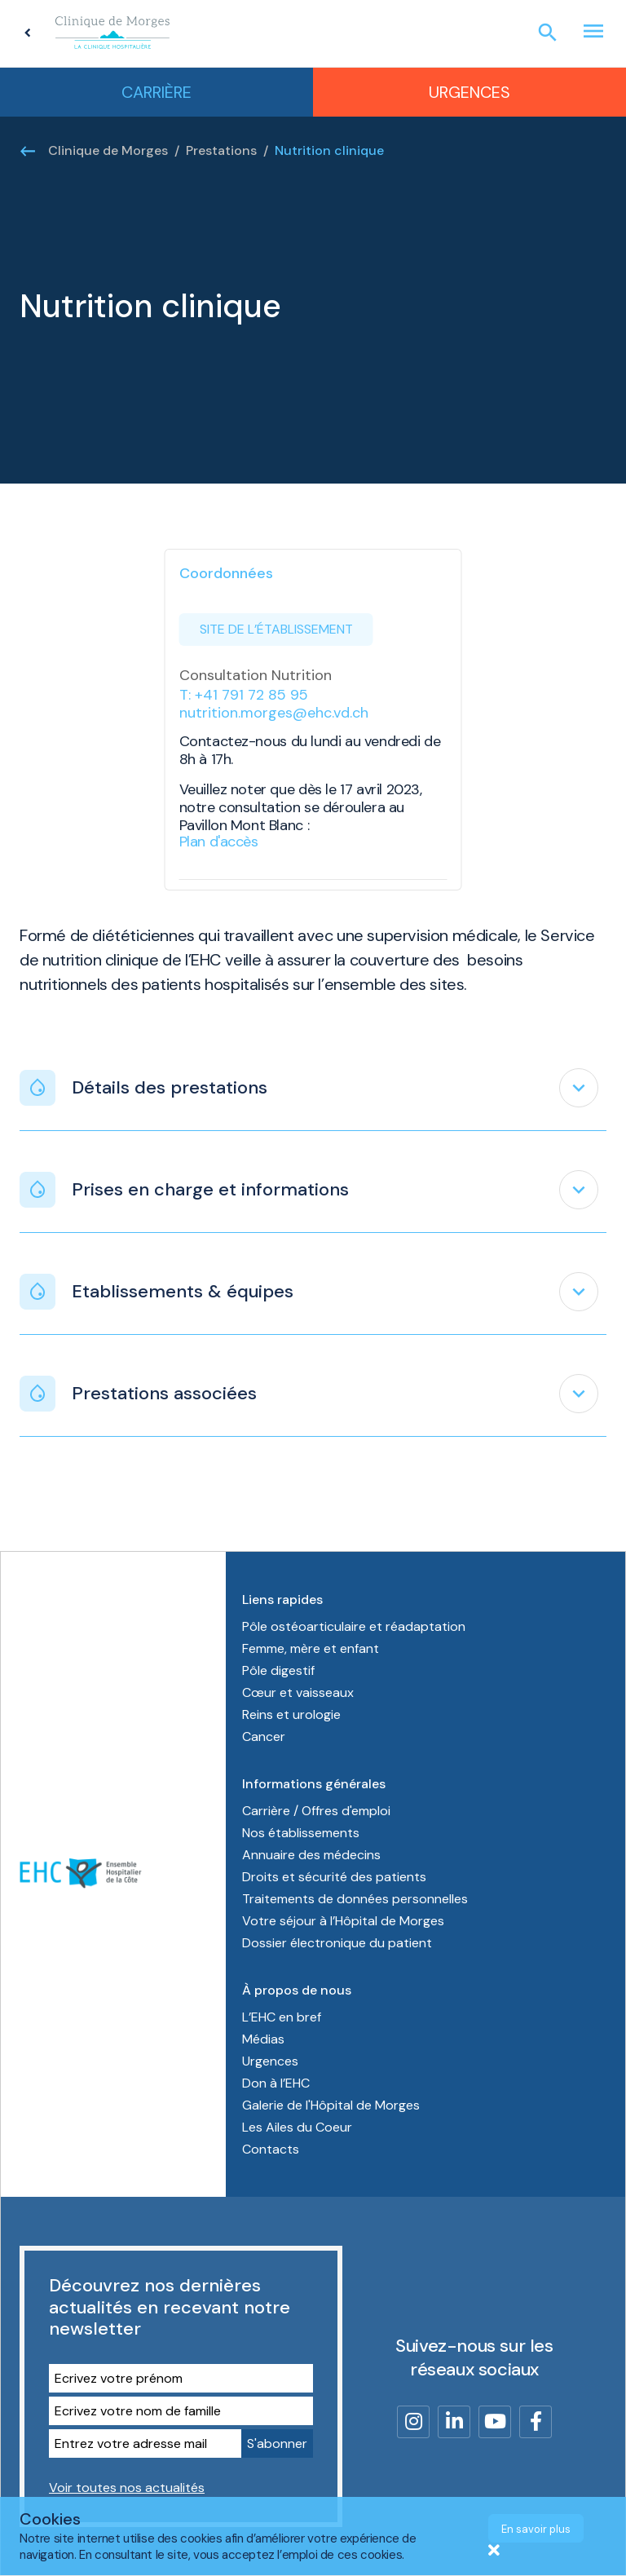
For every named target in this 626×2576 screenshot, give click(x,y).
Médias (263, 2039)
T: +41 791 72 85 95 (243, 694)
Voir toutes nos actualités (127, 2487)
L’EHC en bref (281, 2017)
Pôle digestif (278, 1670)
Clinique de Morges (108, 150)
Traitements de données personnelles (355, 1898)
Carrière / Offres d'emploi (316, 1810)
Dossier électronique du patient (337, 1942)
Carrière (156, 92)
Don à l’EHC (276, 2083)
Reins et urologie (291, 1714)
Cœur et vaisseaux (298, 1692)
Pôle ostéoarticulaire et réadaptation (355, 1626)
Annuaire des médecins (311, 1854)
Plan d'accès (218, 841)
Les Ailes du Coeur (297, 2127)
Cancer (263, 1736)
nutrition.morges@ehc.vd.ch (273, 712)
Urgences (469, 92)
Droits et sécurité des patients (334, 1876)
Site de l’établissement (276, 629)
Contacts (270, 2149)
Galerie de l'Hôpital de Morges (331, 2105)
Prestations (221, 150)
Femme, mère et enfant (312, 1648)
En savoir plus (536, 2529)
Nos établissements (300, 1832)
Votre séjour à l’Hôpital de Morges (343, 1920)
